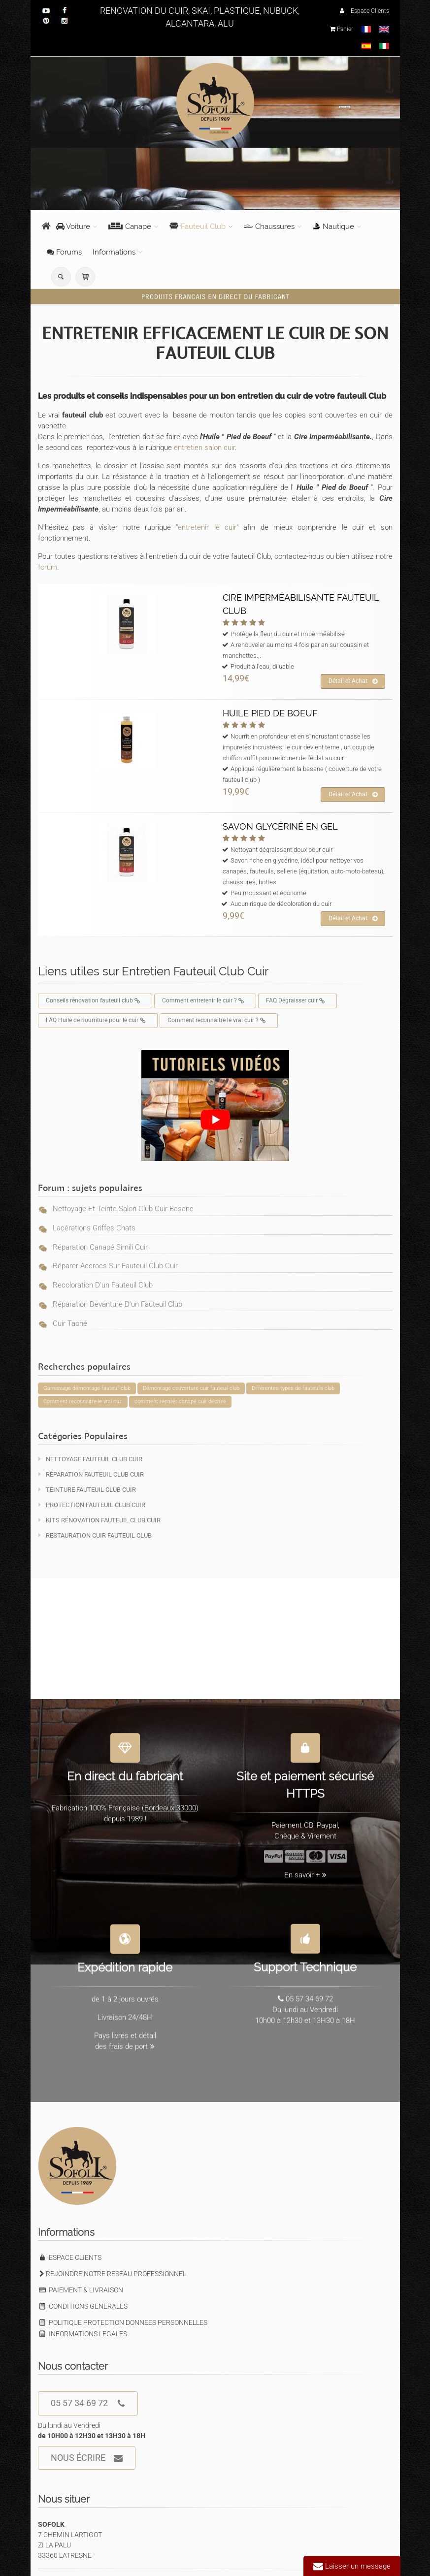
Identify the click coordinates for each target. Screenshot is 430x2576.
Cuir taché (70, 1323)
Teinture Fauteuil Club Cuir (87, 1489)
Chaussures (269, 226)
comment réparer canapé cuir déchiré (180, 1401)
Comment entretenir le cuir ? (205, 1001)
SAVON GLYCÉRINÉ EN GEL (280, 826)
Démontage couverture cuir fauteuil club (191, 1388)
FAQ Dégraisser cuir (298, 1001)
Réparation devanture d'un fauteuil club (117, 1304)
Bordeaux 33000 (170, 1801)
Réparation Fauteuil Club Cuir (91, 1474)
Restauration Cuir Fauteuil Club (95, 1535)
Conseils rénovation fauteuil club (95, 1001)
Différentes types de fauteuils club (293, 1388)
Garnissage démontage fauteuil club (87, 1388)
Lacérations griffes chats (94, 1228)
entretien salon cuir (203, 447)
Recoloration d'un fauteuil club (103, 1285)
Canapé (129, 226)
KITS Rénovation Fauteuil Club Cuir (99, 1520)
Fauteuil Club (197, 226)
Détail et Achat (353, 681)
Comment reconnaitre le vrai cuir (82, 1401)
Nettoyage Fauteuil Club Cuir (90, 1459)
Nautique (333, 226)
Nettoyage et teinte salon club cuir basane (123, 1208)
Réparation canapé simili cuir (100, 1247)
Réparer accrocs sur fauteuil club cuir (115, 1265)
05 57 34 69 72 (88, 2403)
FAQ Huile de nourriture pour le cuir (98, 1021)
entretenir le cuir (207, 527)
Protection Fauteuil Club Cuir (91, 1505)
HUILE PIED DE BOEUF (270, 713)
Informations (114, 252)
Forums (64, 252)
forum (47, 567)
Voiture (73, 226)
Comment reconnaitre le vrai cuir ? (218, 1021)
